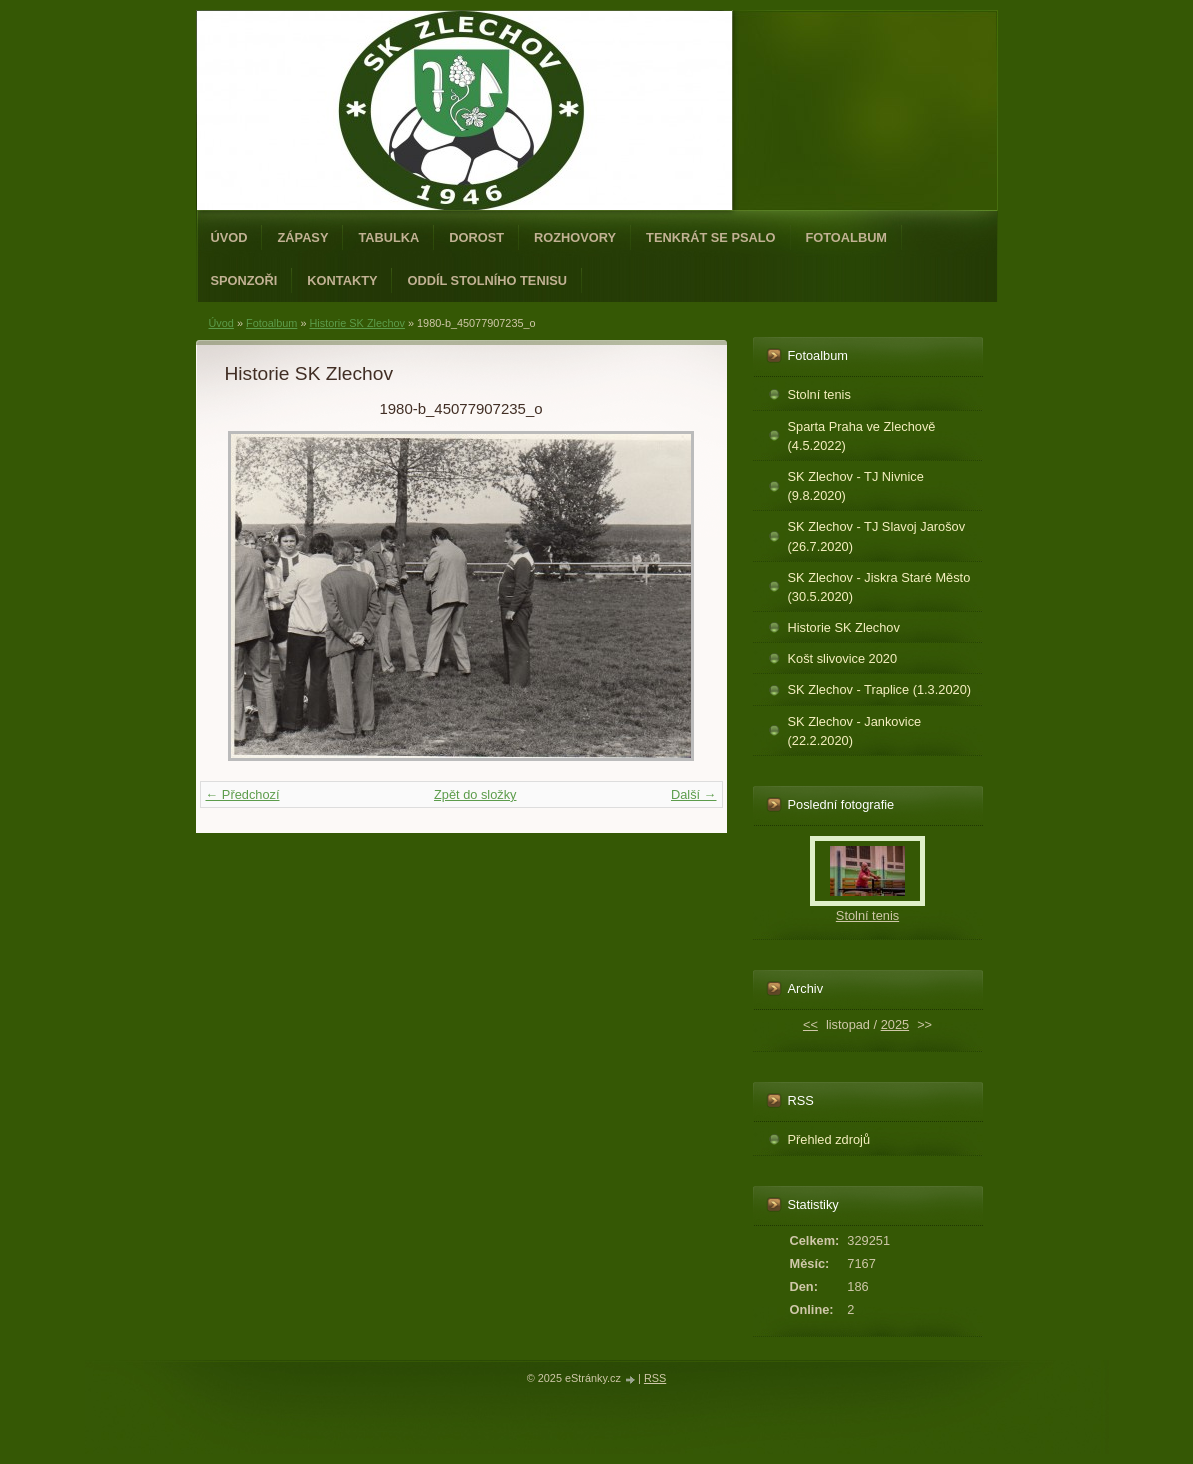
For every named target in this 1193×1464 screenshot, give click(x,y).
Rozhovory (575, 237)
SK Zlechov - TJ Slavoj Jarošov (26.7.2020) (877, 536)
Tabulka (388, 237)
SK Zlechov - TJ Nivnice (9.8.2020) (856, 486)
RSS (655, 1378)
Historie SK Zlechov (357, 323)
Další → (694, 794)
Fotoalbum (847, 237)
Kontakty (342, 280)
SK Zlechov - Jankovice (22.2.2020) (855, 731)
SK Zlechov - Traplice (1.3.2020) (880, 689)
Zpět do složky (475, 794)
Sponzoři (244, 280)
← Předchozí (243, 794)
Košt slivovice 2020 (843, 658)
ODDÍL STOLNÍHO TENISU (487, 280)
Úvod (229, 237)
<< (810, 1024)
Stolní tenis (819, 394)
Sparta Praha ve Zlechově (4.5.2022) (862, 436)
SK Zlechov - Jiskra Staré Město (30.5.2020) (879, 587)
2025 (895, 1024)
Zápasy (302, 237)
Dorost (476, 237)
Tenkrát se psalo (710, 237)
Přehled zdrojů (829, 1139)
